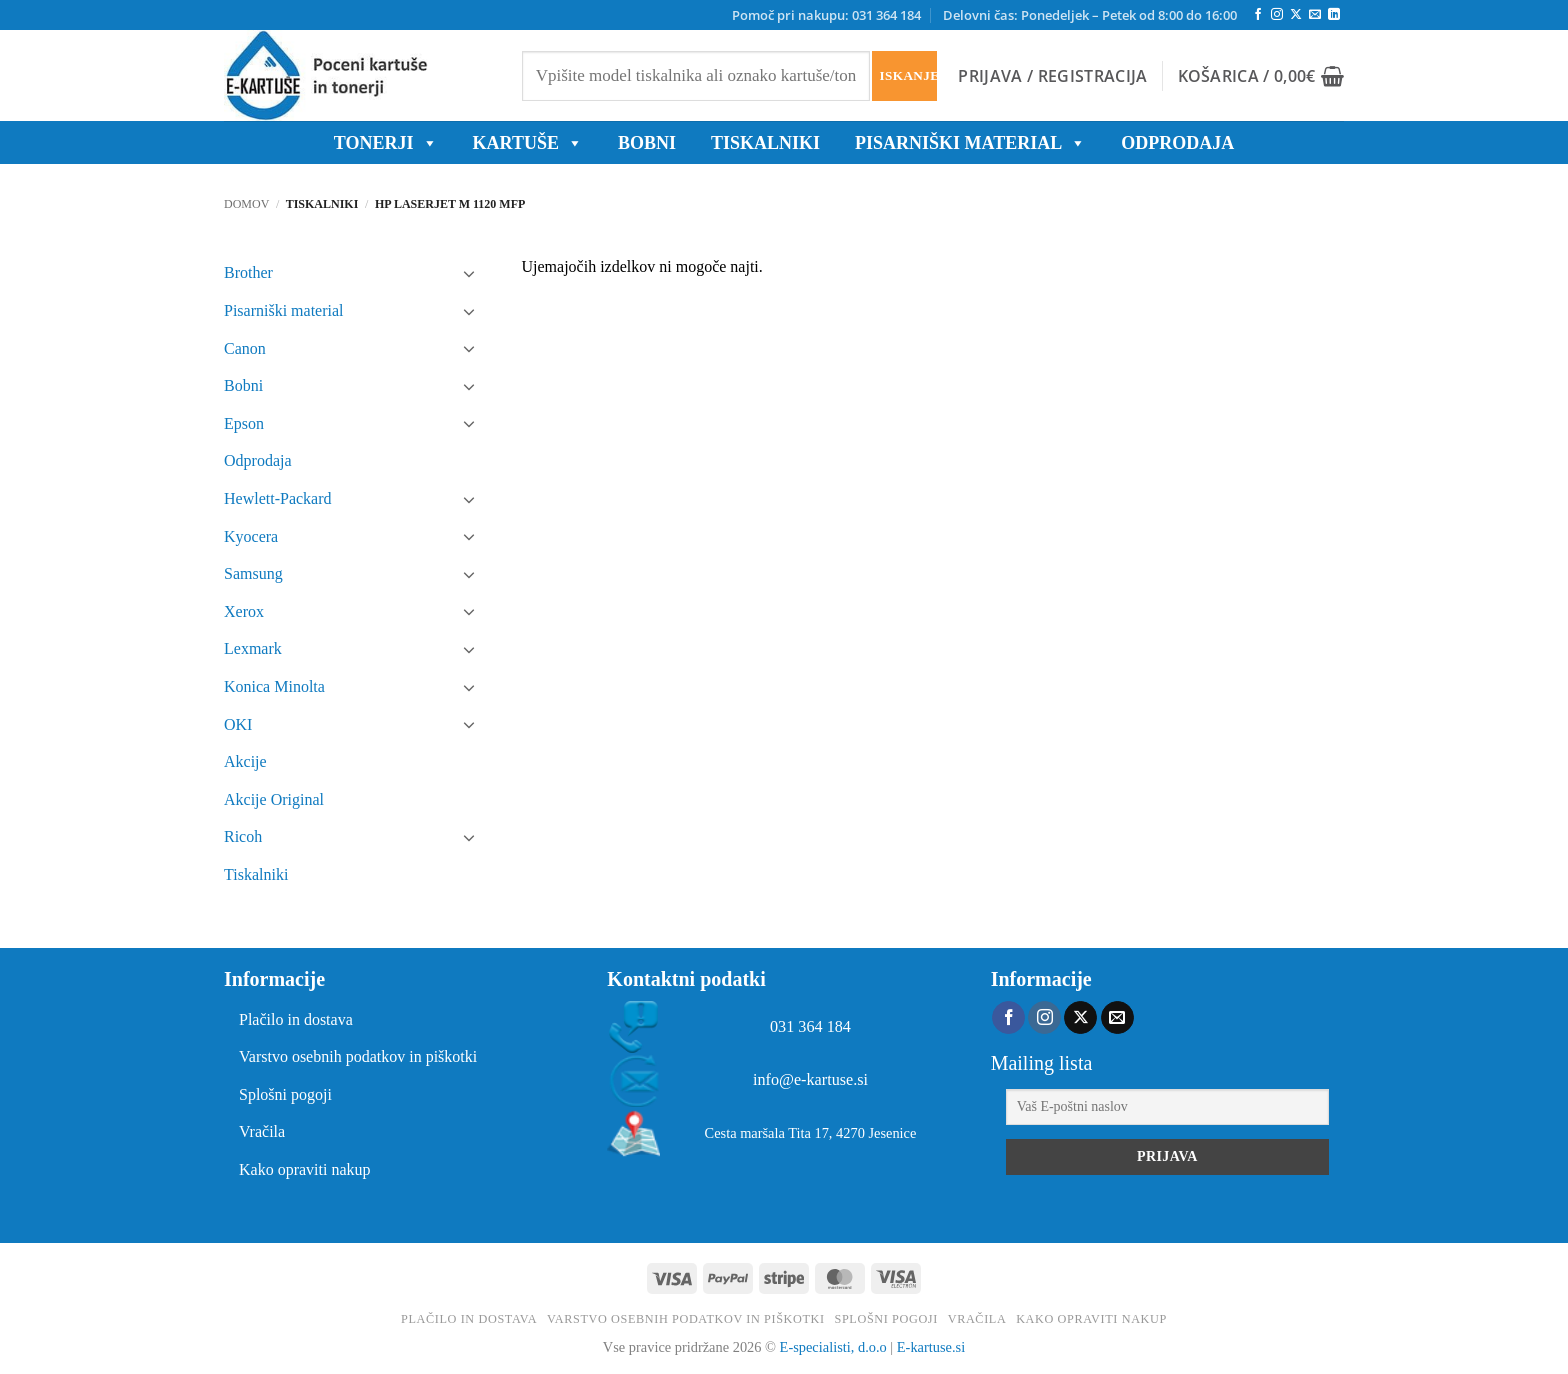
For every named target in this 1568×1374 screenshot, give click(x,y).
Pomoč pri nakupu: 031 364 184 (826, 15)
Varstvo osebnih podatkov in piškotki (358, 1056)
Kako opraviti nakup (305, 1169)
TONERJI (386, 143)
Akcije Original (274, 799)
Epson (244, 423)
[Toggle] (470, 273)
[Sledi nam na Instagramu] (1277, 15)
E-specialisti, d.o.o (833, 1347)
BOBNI (647, 143)
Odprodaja (258, 460)
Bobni (243, 385)
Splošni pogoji (285, 1094)
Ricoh (243, 836)
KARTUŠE (528, 143)
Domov (246, 204)
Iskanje (907, 75)
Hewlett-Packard (278, 498)
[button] (1052, 76)
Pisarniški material (970, 143)
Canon (245, 348)
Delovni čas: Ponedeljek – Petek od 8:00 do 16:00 (1090, 15)
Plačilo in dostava (296, 1019)
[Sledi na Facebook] (1258, 15)
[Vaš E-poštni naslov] (1167, 1106)
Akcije (245, 761)
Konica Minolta (274, 686)
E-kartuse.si (931, 1347)
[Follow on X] (1296, 15)
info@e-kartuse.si (810, 1080)
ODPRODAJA (1177, 143)
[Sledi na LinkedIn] (1334, 15)
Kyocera (251, 536)
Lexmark (253, 648)
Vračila (262, 1131)
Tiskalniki (765, 143)
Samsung (253, 573)
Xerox (244, 611)
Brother (248, 272)
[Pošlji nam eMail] (1315, 15)
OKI (238, 724)
